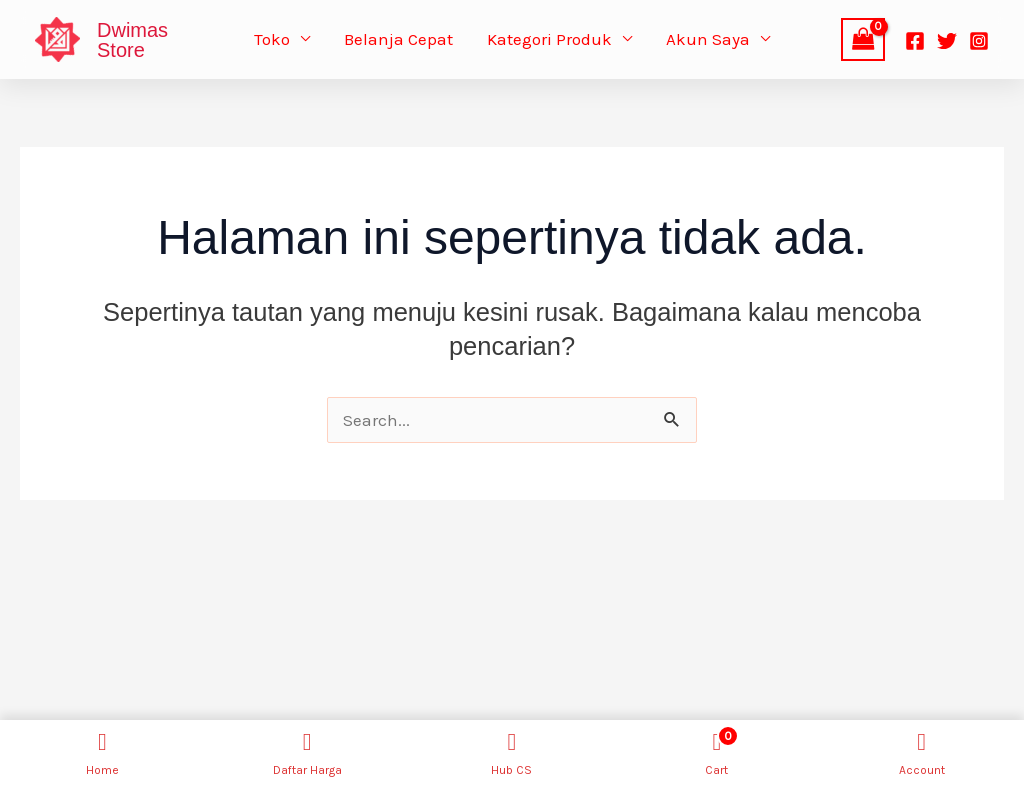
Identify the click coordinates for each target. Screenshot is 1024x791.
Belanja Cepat (398, 39)
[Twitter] (947, 41)
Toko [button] (272, 39)
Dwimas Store (132, 40)
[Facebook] (915, 41)
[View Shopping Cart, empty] (863, 39)
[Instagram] (979, 41)
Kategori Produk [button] (549, 39)
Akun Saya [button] (708, 39)
